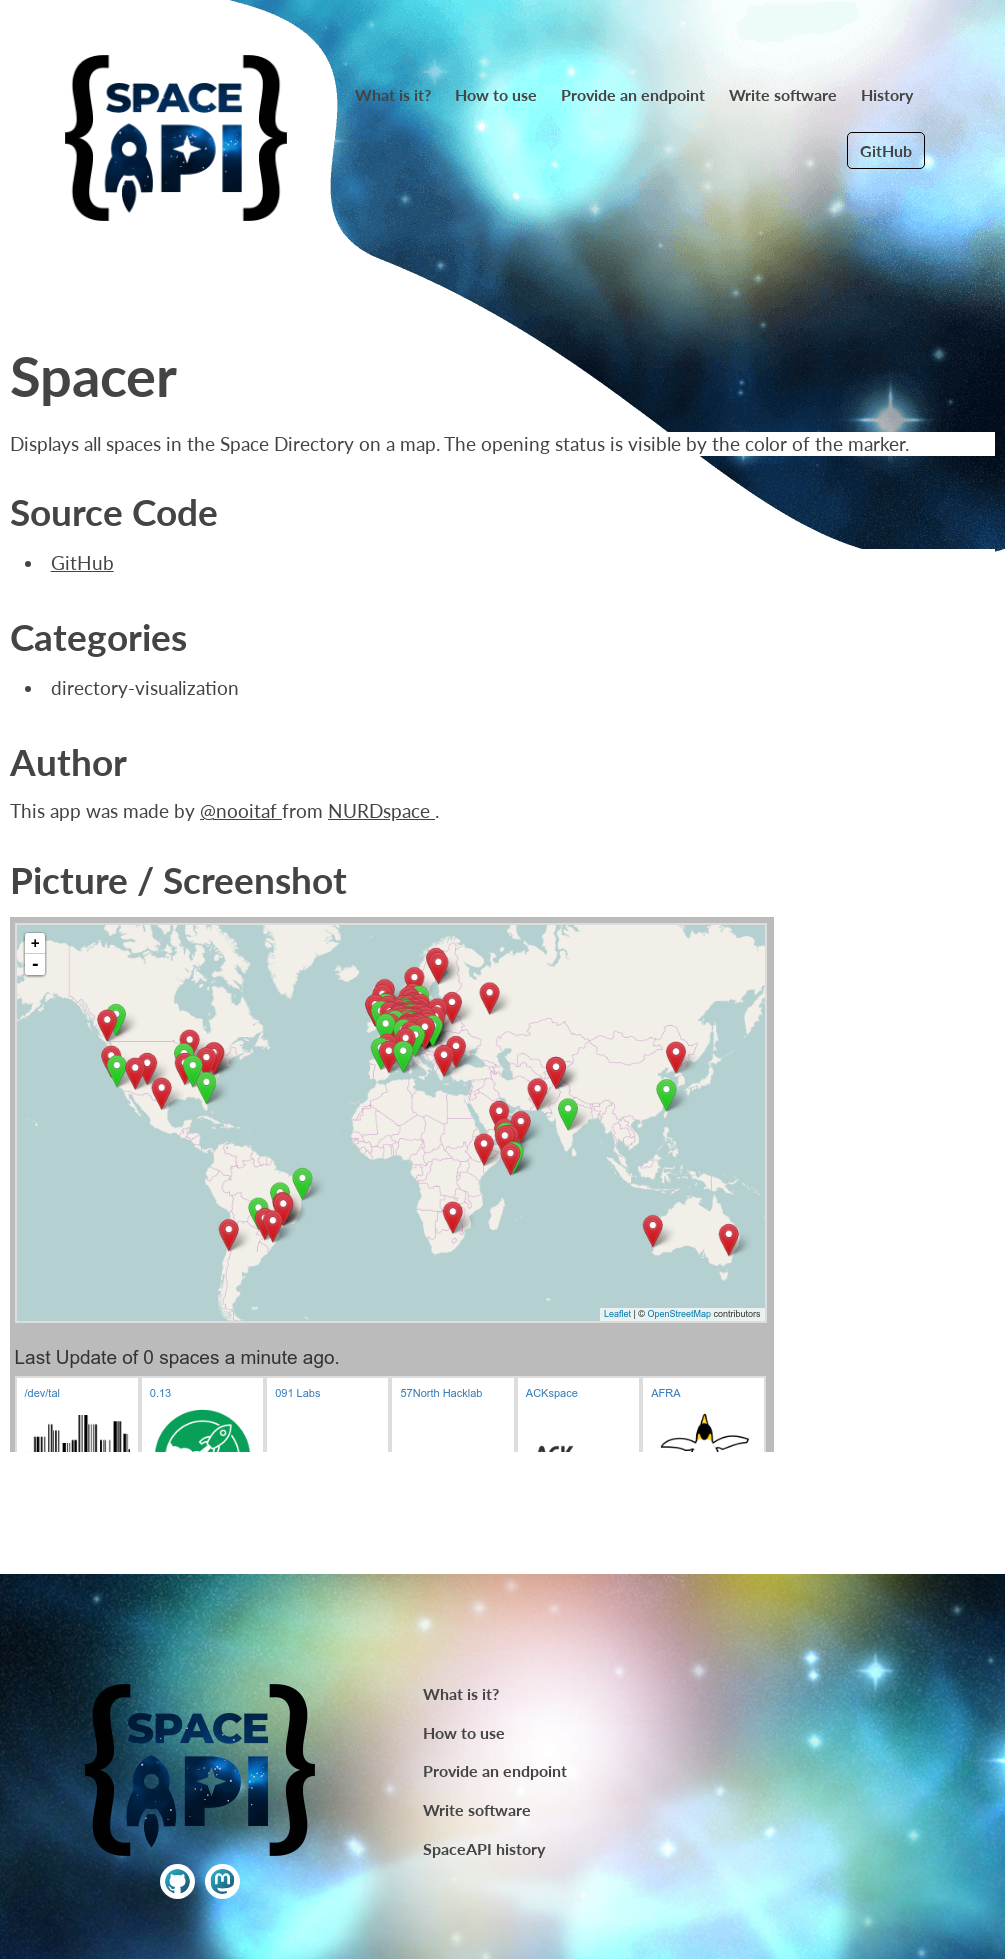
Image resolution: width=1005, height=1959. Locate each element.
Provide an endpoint (633, 94)
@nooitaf (241, 811)
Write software (783, 94)
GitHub (886, 150)
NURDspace (381, 811)
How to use (496, 94)
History (887, 94)
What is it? (393, 94)
